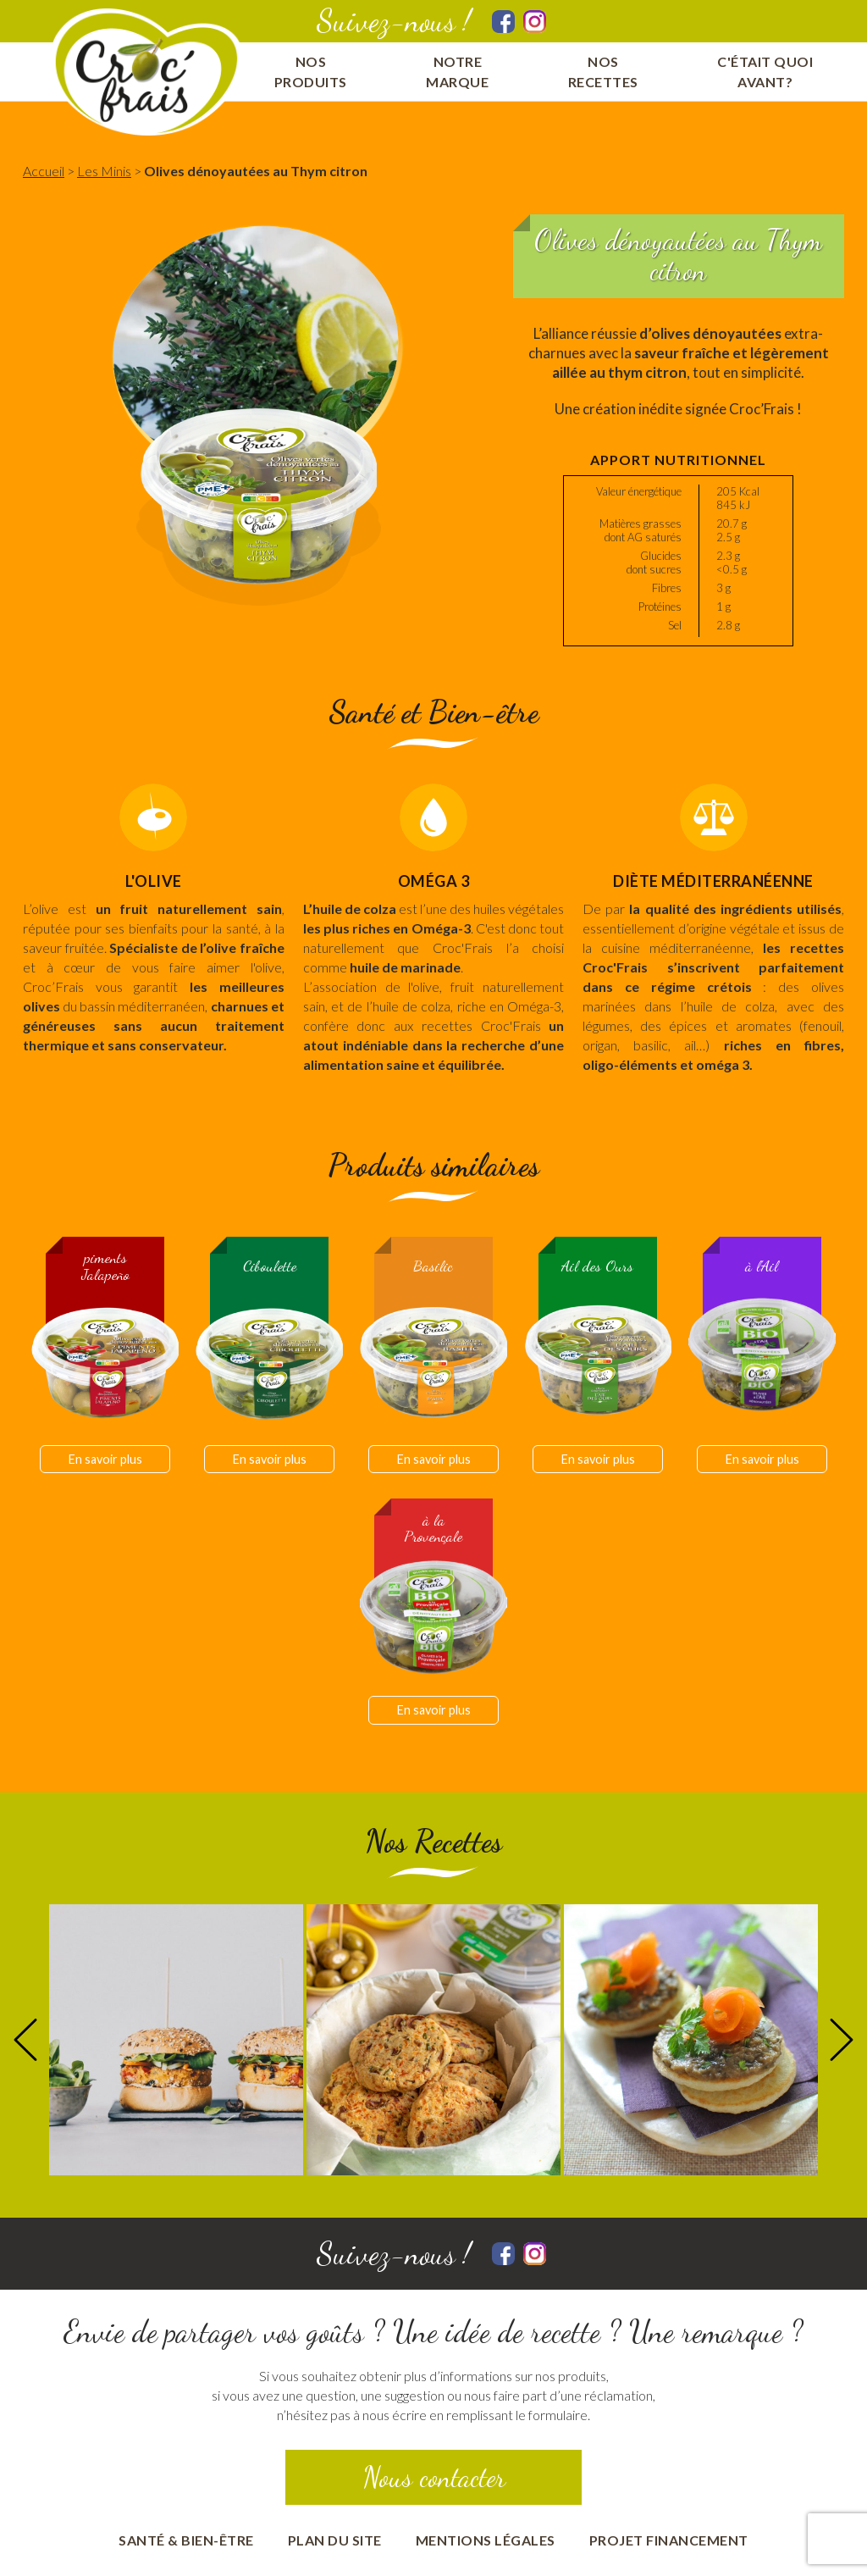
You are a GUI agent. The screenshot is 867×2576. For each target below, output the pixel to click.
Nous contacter (433, 2477)
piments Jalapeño (105, 1266)
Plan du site (335, 2540)
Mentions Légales (485, 2540)
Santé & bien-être (186, 2540)
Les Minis (104, 171)
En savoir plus (105, 1459)
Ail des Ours (597, 1266)
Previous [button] (25, 2040)
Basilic (433, 1266)
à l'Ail (761, 1266)
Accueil (43, 171)
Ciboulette (269, 1266)
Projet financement (668, 2540)
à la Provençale (433, 1529)
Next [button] (841, 2040)
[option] (176, 2039)
